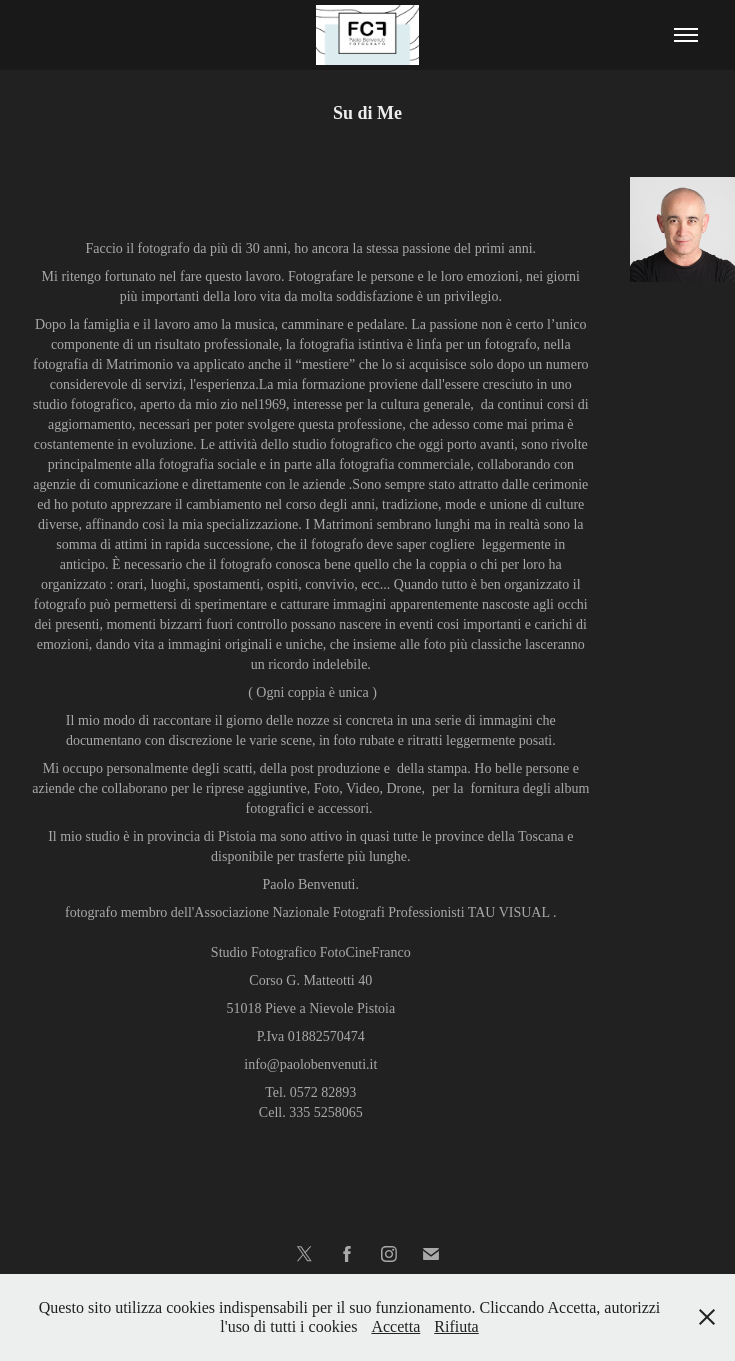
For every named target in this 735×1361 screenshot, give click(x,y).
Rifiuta (456, 1326)
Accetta (395, 1326)
